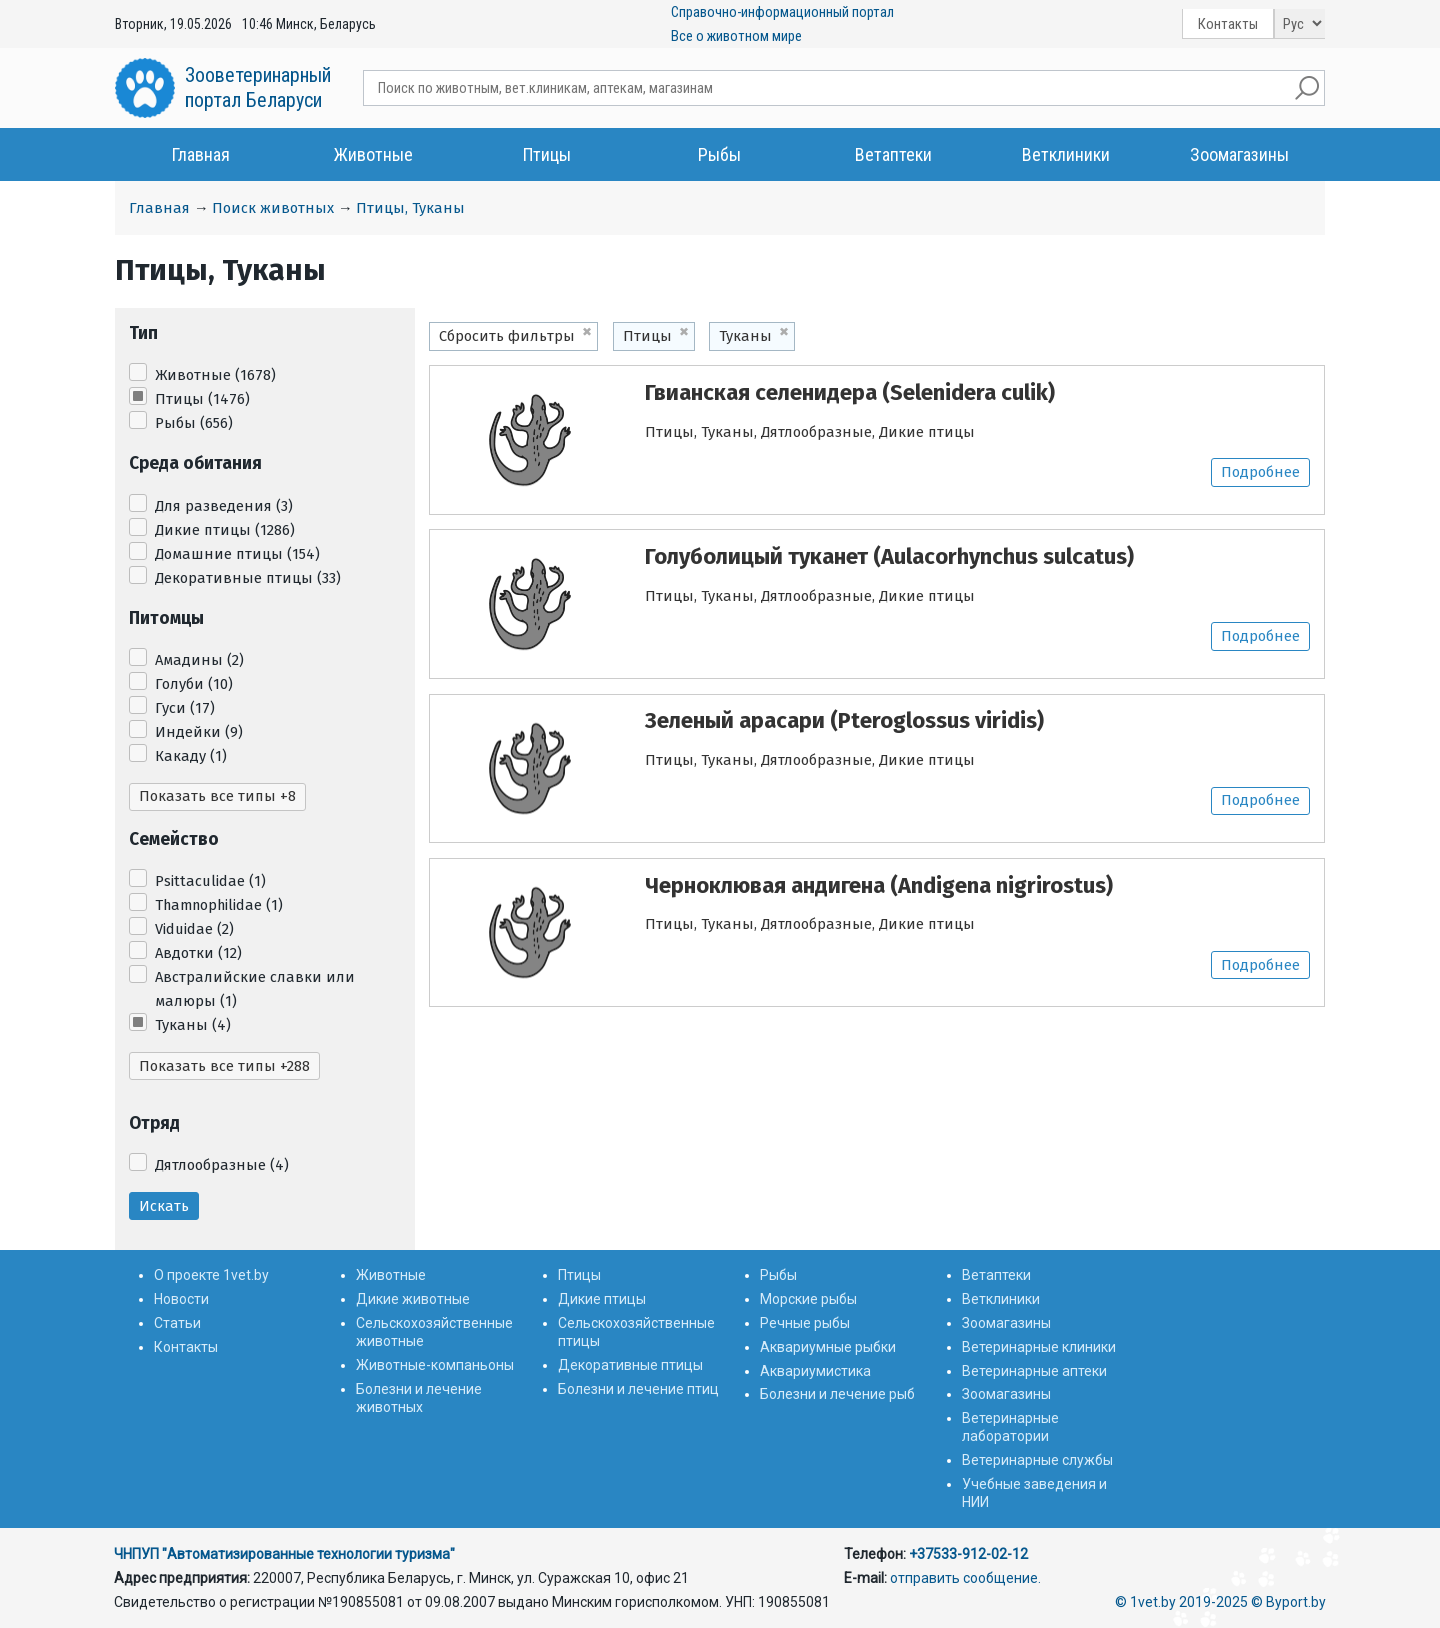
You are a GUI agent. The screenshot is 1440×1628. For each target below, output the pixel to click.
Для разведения (224, 506)
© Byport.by (1288, 1602)
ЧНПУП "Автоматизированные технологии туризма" (284, 1554)
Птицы (547, 154)
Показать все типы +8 (217, 796)
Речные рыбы (805, 1323)
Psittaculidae (210, 881)
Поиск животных (273, 208)
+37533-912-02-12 (968, 1554)
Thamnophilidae (219, 905)
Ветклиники (1066, 154)
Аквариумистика (815, 1371)
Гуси (185, 708)
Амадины (199, 660)
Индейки (199, 732)
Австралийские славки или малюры (255, 989)
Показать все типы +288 (224, 1066)
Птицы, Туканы (410, 208)
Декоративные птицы (248, 578)
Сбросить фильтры (507, 336)
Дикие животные (413, 1299)
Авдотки (198, 953)
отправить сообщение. (965, 1578)
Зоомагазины (1239, 154)
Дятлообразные (222, 1165)
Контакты (1228, 24)
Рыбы (719, 154)
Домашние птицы (237, 554)
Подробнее (1260, 472)
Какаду (191, 756)
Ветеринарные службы (1037, 1460)
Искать (164, 1206)
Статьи (177, 1323)
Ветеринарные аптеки (1034, 1371)
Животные (373, 154)
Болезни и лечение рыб (837, 1394)
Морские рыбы (808, 1299)
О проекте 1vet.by (211, 1275)
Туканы (193, 1025)
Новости (181, 1299)
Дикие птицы (225, 530)
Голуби (194, 684)
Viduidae (194, 929)
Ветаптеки (893, 154)
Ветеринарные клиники (1039, 1347)
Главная (201, 154)
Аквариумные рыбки (828, 1347)
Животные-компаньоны (435, 1365)
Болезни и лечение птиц (638, 1389)
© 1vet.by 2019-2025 (1181, 1602)
